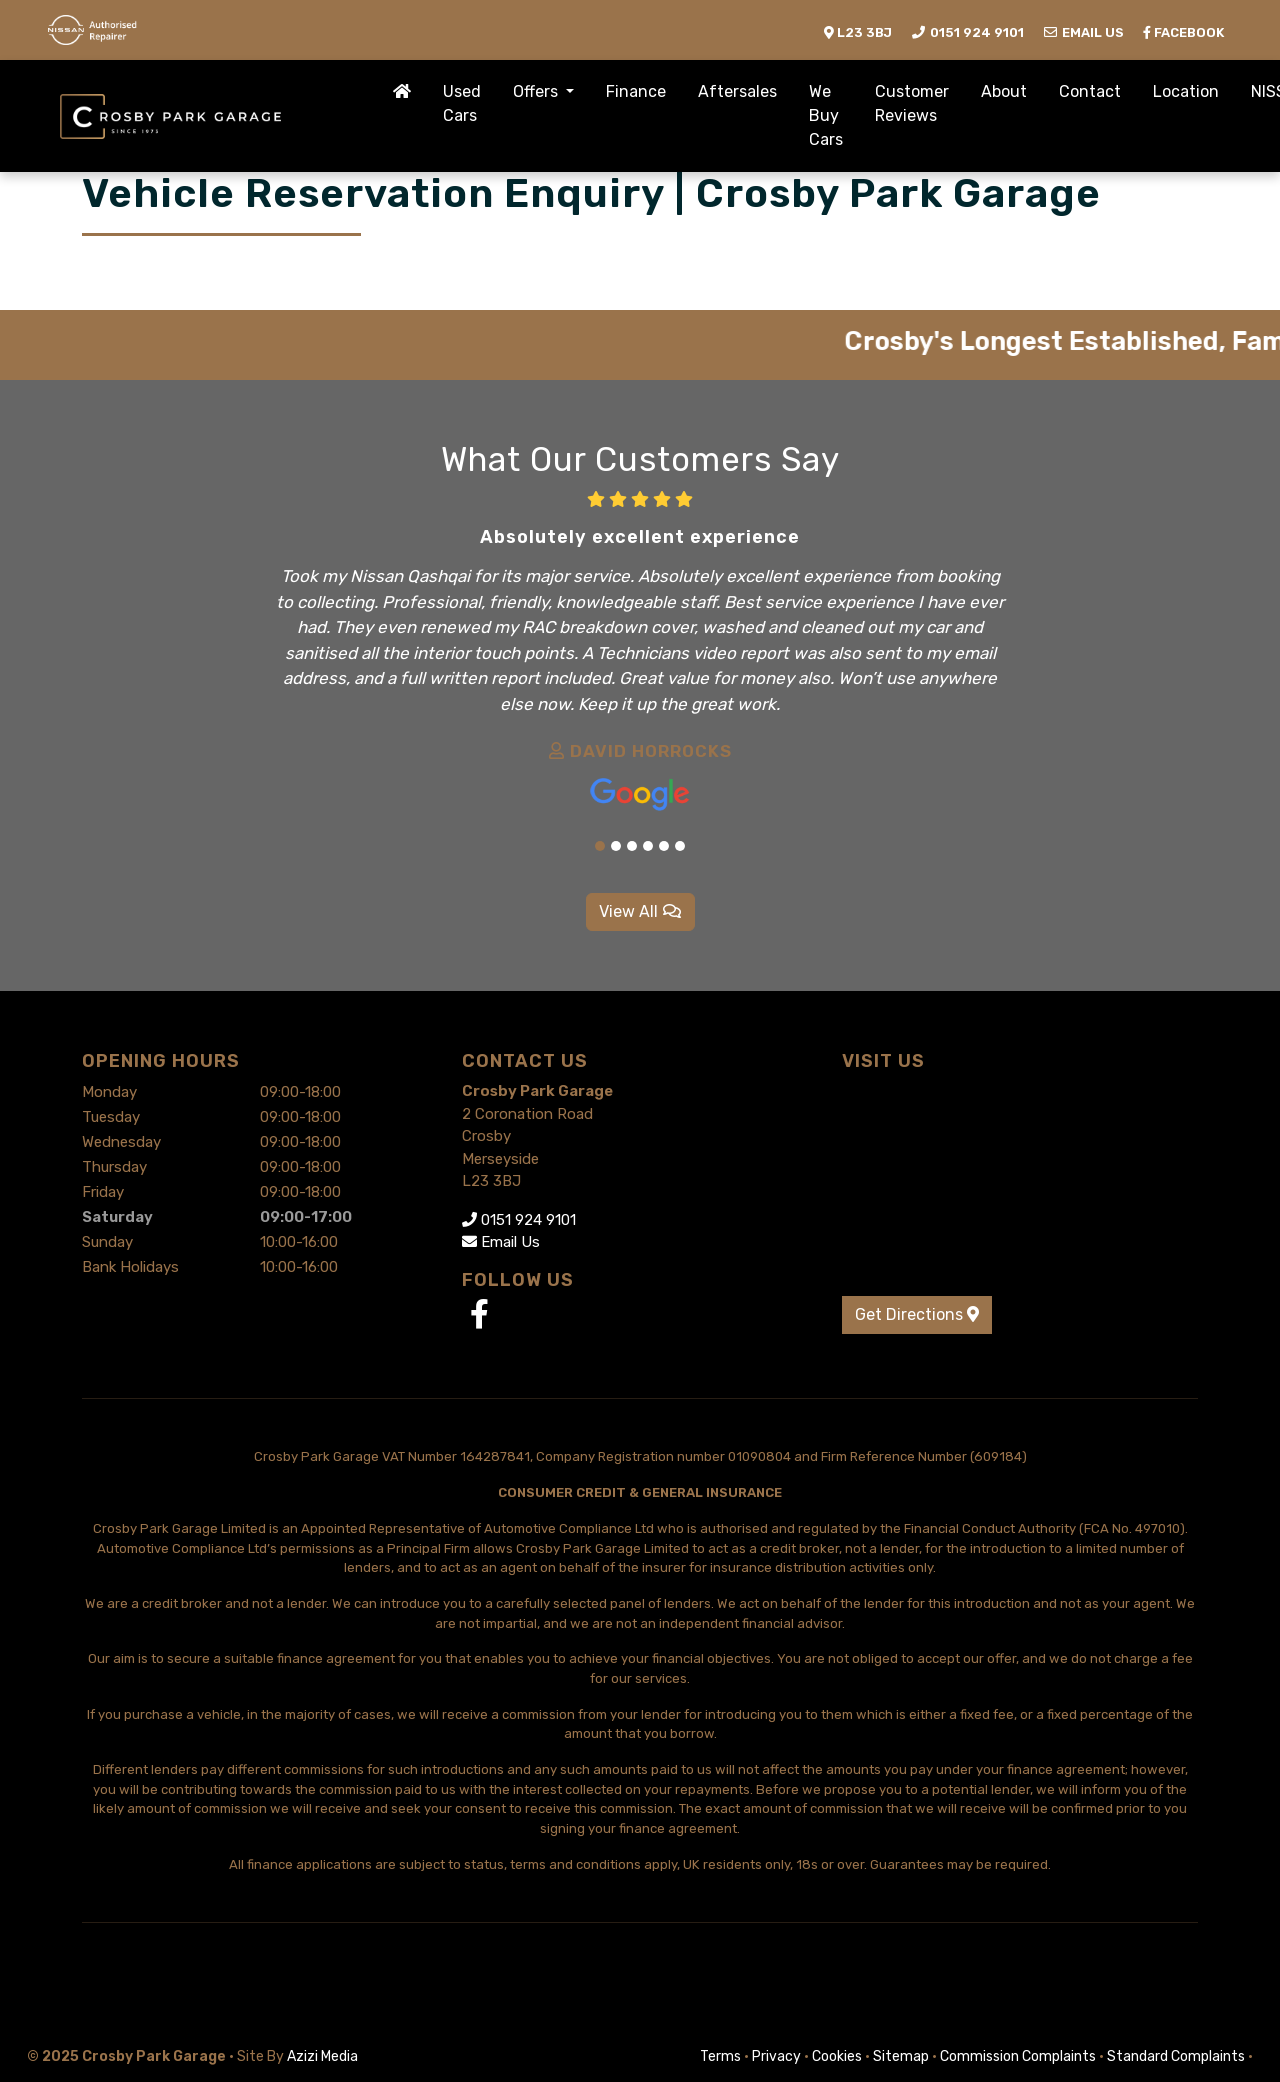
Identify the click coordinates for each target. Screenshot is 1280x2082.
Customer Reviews (912, 103)
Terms (720, 2056)
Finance (636, 91)
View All (640, 911)
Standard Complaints (1176, 2056)
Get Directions (917, 1314)
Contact (1090, 91)
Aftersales (737, 91)
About (1004, 91)
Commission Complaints (1018, 2056)
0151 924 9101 (519, 1220)
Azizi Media (322, 2056)
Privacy (776, 2056)
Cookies (837, 2056)
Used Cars (462, 103)
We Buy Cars (826, 115)
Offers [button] (537, 91)
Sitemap (901, 2056)
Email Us (501, 1242)
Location (1186, 91)
